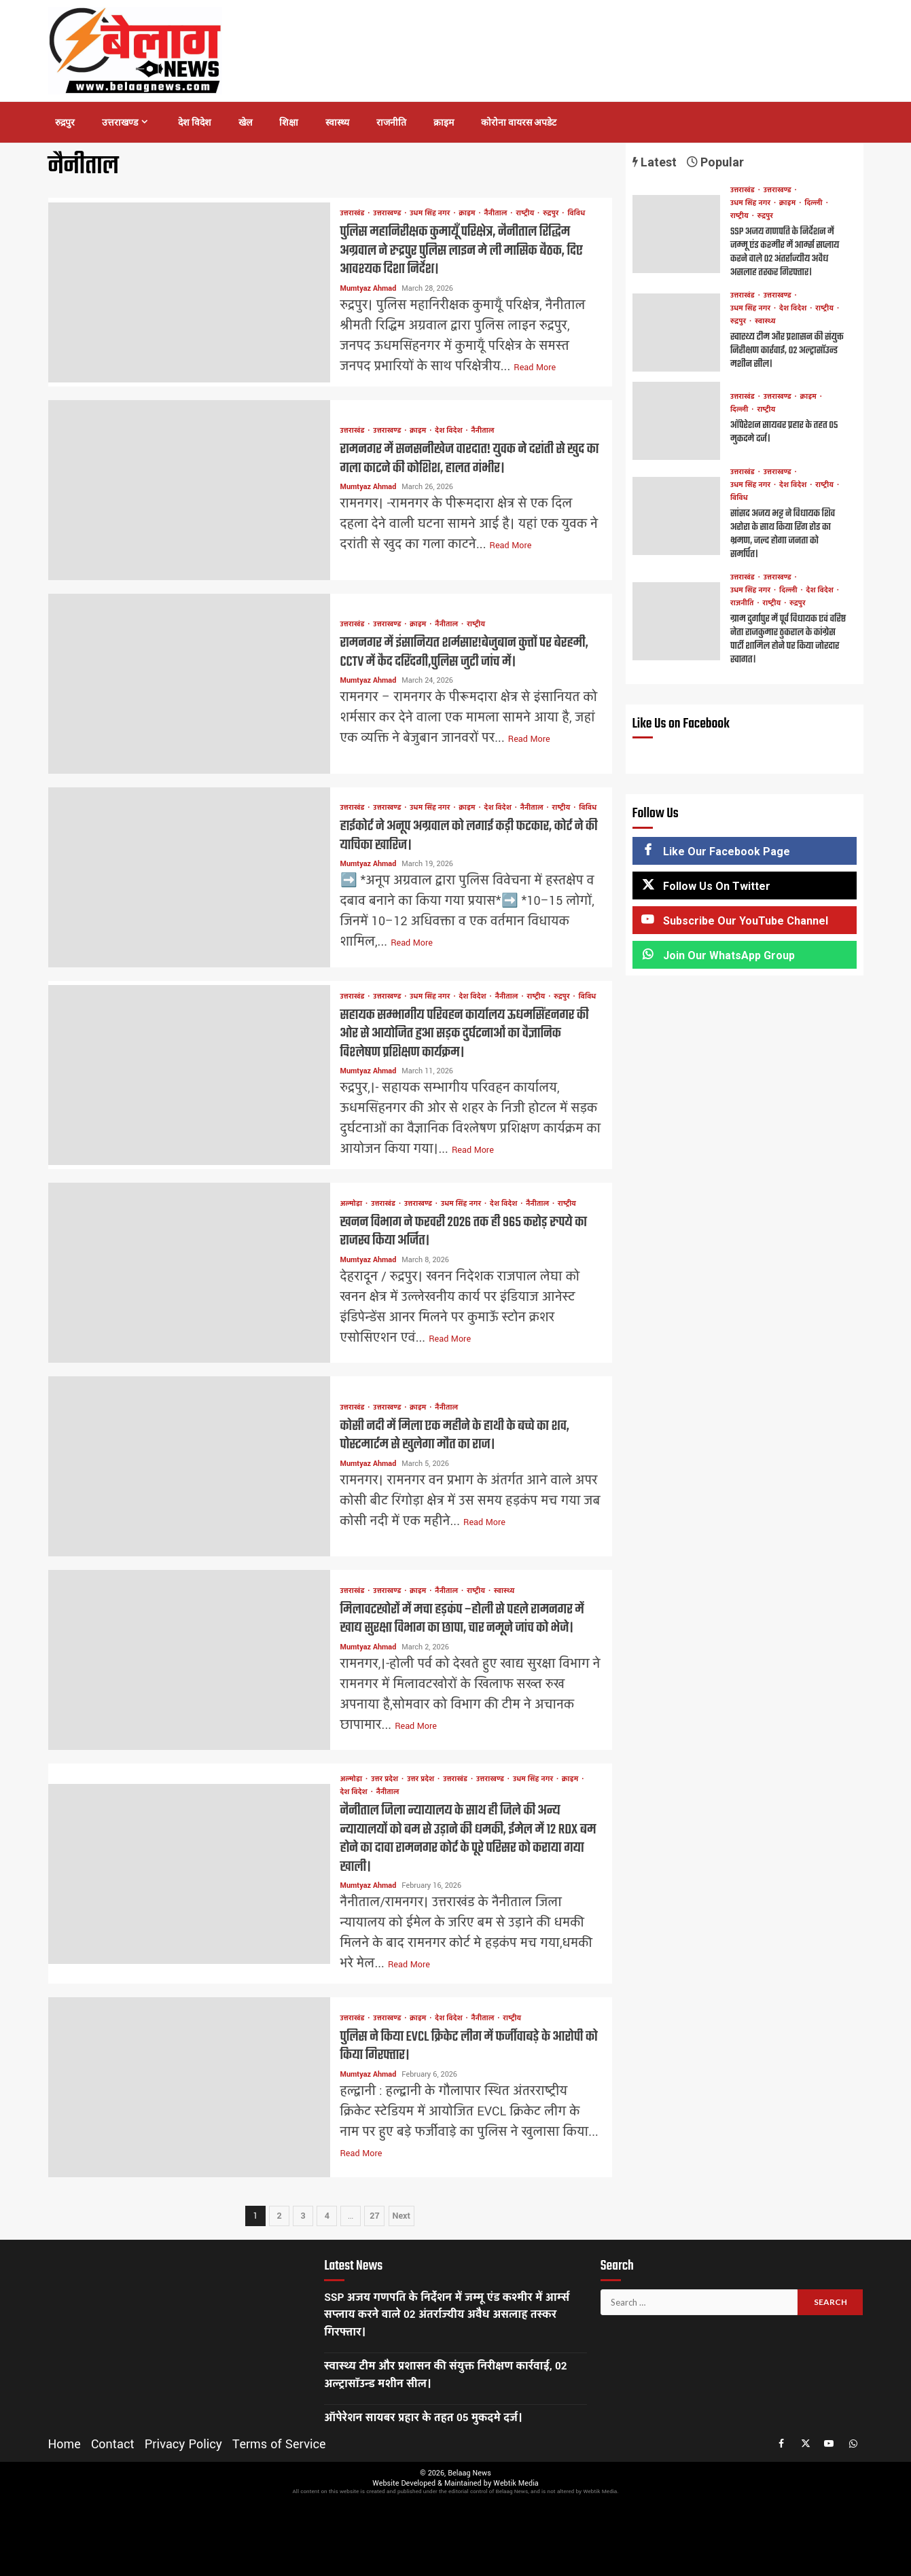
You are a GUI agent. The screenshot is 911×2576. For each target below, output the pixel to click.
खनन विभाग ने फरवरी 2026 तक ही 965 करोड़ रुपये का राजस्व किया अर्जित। (189, 1273)
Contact (113, 2444)
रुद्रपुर (65, 122)
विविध (576, 213)
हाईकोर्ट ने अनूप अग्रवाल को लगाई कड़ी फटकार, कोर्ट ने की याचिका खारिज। (189, 877)
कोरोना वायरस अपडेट (518, 122)
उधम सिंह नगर (431, 213)
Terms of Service (279, 2444)
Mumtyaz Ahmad (369, 288)
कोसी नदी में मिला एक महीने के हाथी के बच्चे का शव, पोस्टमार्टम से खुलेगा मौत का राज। (189, 1466)
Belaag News (469, 2473)
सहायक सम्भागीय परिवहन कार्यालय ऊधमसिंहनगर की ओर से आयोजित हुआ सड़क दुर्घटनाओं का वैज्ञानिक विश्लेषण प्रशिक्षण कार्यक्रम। (189, 1075)
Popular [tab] (715, 162)
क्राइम (443, 122)
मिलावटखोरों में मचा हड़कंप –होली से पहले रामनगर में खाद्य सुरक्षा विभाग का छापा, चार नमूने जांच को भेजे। (189, 1660)
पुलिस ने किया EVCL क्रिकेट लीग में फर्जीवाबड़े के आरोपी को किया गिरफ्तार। (189, 2087)
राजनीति (391, 122)
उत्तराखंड (353, 213)
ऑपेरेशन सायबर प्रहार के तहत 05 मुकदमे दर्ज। (676, 421)
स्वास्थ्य (337, 122)
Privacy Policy (183, 2444)
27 (374, 2216)
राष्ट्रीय (526, 213)
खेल (245, 122)
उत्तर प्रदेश (385, 1779)
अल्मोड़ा (352, 1204)
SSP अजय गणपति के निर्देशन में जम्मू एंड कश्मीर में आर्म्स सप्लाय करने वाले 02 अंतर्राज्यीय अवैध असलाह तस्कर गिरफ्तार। (676, 234)
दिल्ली (814, 203)
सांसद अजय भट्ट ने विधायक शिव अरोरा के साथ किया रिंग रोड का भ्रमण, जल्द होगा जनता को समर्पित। (676, 516)
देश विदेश (194, 122)
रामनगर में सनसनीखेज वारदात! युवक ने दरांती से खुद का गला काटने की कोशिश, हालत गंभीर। (189, 490)
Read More (535, 367)
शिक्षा (288, 122)
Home (64, 2444)
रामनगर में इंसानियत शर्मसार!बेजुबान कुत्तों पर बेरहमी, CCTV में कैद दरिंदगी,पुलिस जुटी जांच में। (189, 684)
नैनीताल (497, 213)
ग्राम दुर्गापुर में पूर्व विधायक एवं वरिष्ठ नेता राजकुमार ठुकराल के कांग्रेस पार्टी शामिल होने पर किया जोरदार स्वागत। (676, 621)
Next (401, 2216)
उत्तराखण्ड (120, 122)
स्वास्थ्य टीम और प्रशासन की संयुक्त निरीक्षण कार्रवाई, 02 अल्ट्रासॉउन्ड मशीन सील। (676, 332)
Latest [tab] (654, 162)
